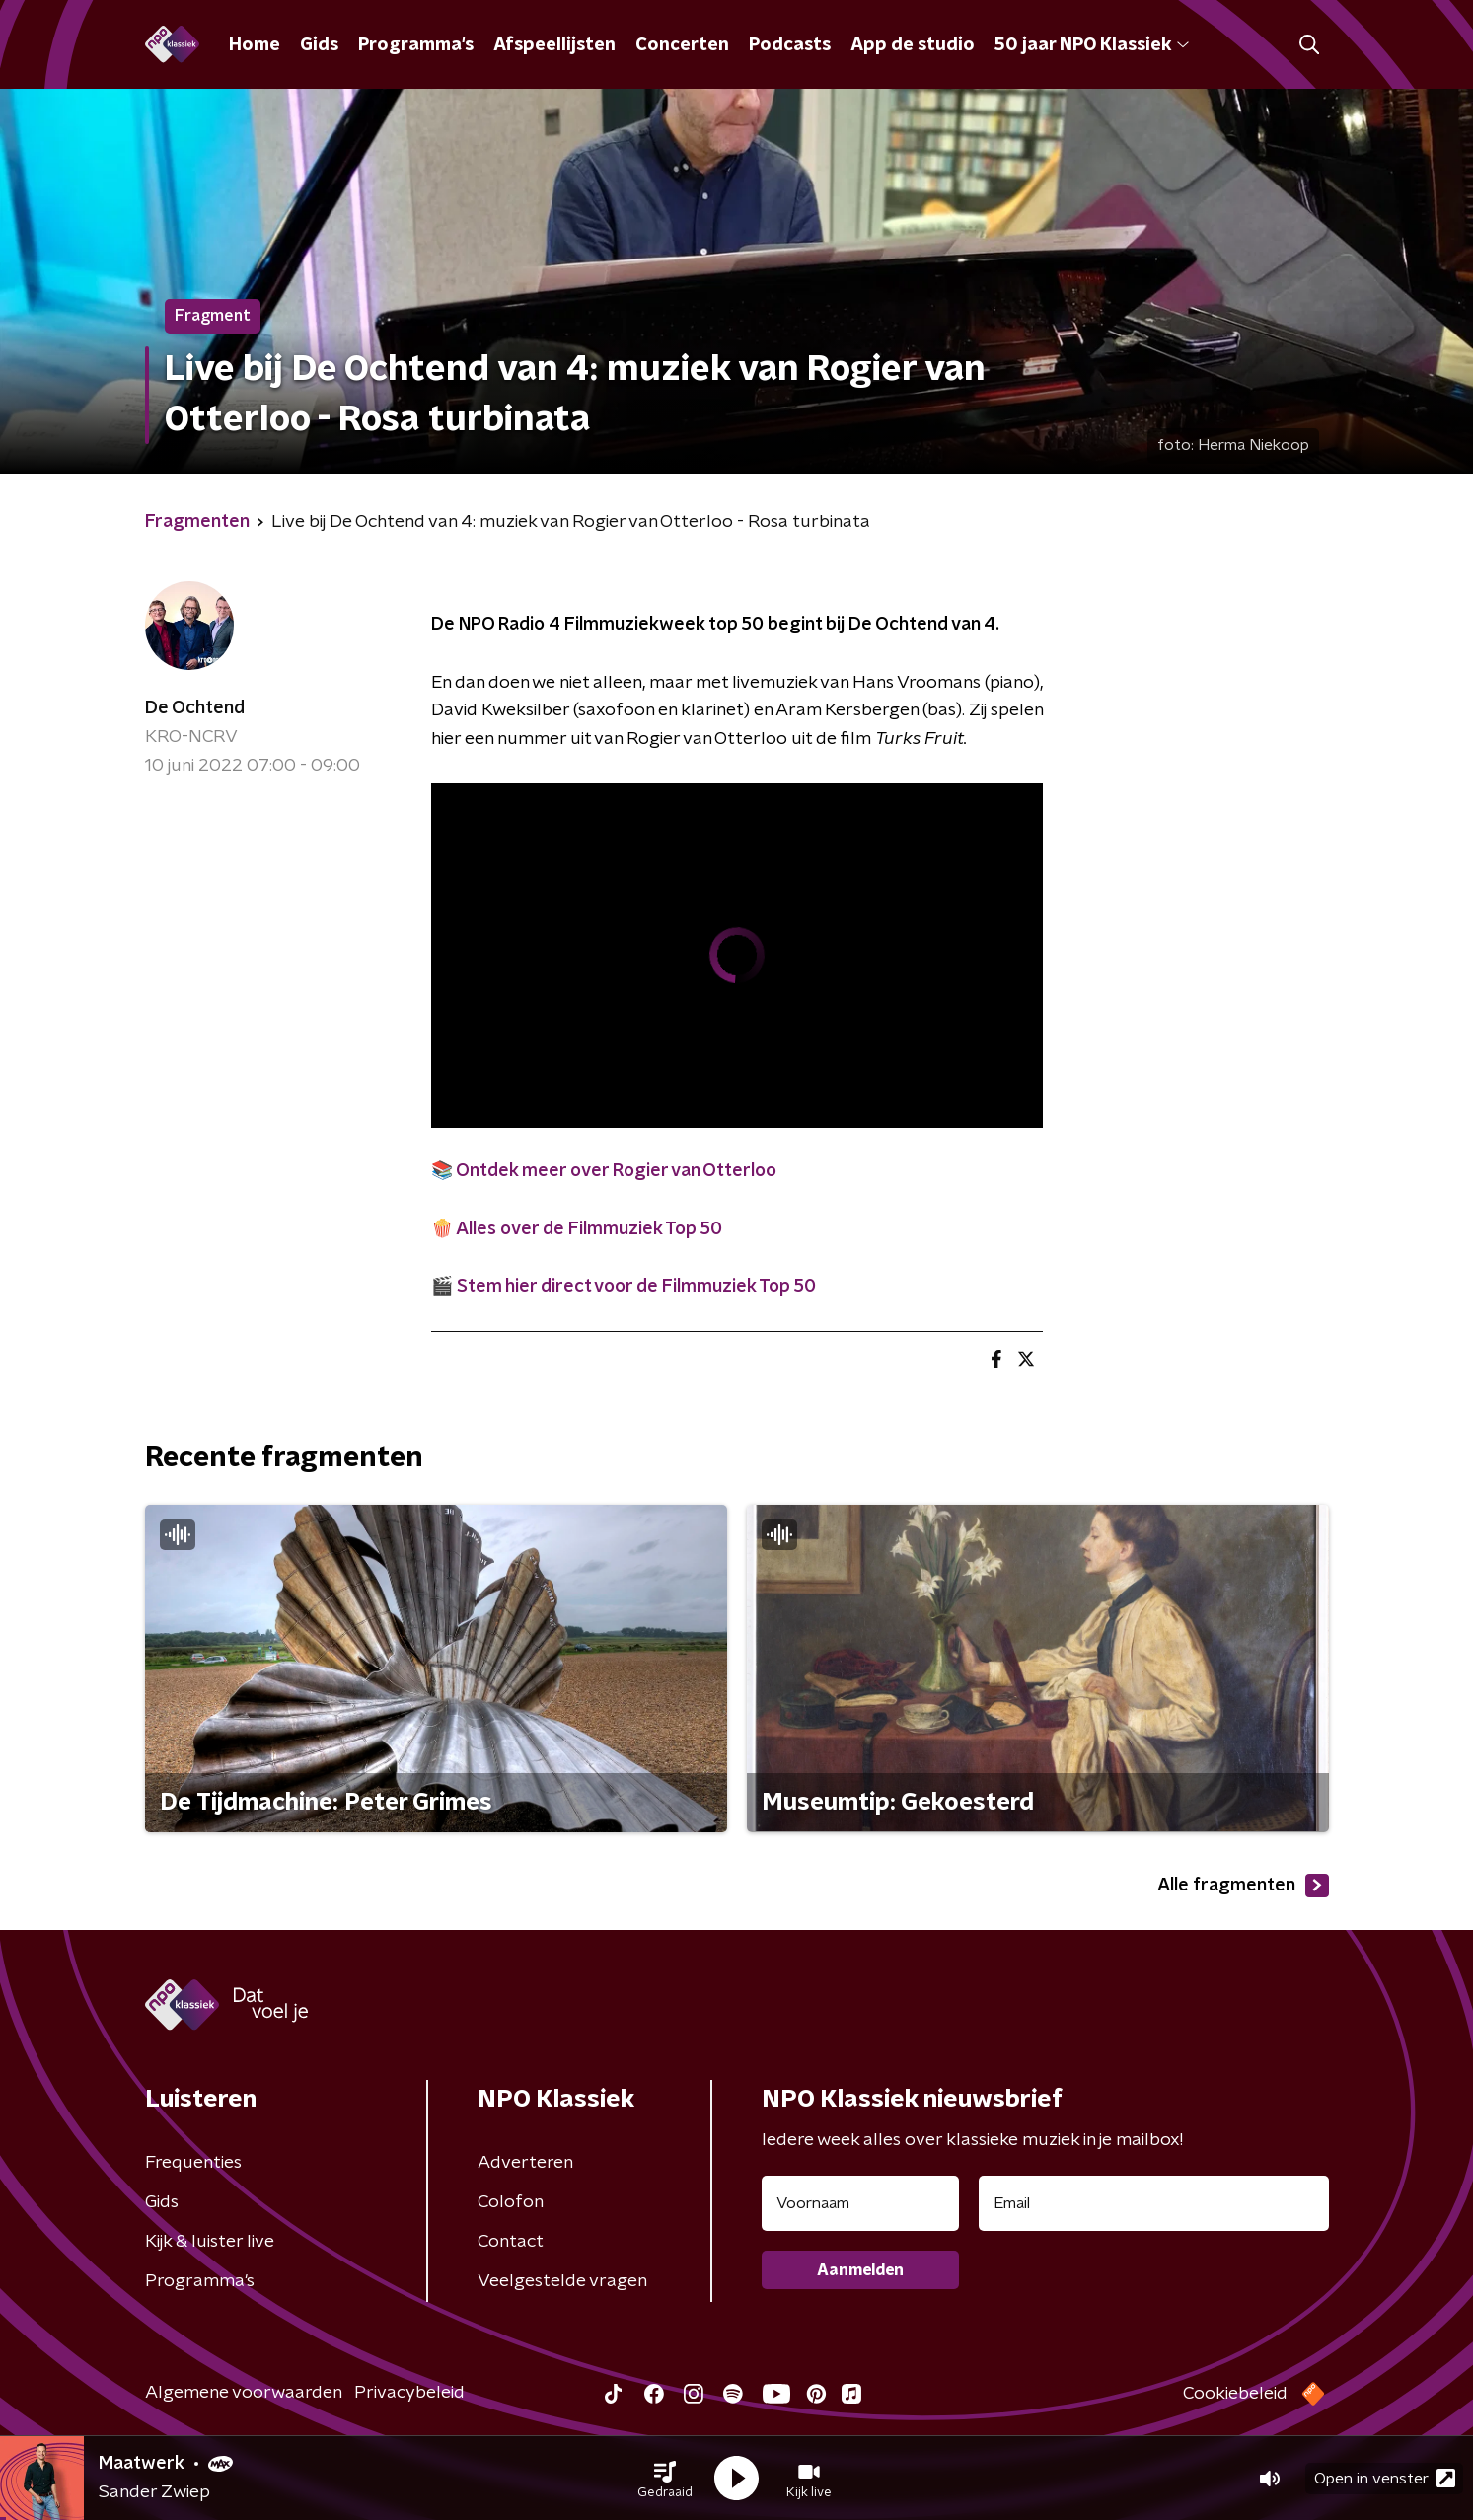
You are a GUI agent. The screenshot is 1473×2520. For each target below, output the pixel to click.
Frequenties (193, 2163)
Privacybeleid (409, 2393)
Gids (319, 45)
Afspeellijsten (554, 45)
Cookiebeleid (1235, 2394)
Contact (511, 2242)
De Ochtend (195, 708)
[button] (665, 2478)
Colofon (511, 2202)
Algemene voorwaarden (243, 2393)
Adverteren (525, 2163)
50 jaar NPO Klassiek (1091, 45)
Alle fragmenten (1243, 1885)
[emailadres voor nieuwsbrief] (1154, 2203)
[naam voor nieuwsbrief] (860, 2203)
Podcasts (790, 45)
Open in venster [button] (1384, 2478)
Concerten (682, 45)
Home (254, 45)
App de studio (912, 45)
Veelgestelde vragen (562, 2281)
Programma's (416, 45)
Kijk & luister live (209, 2242)
